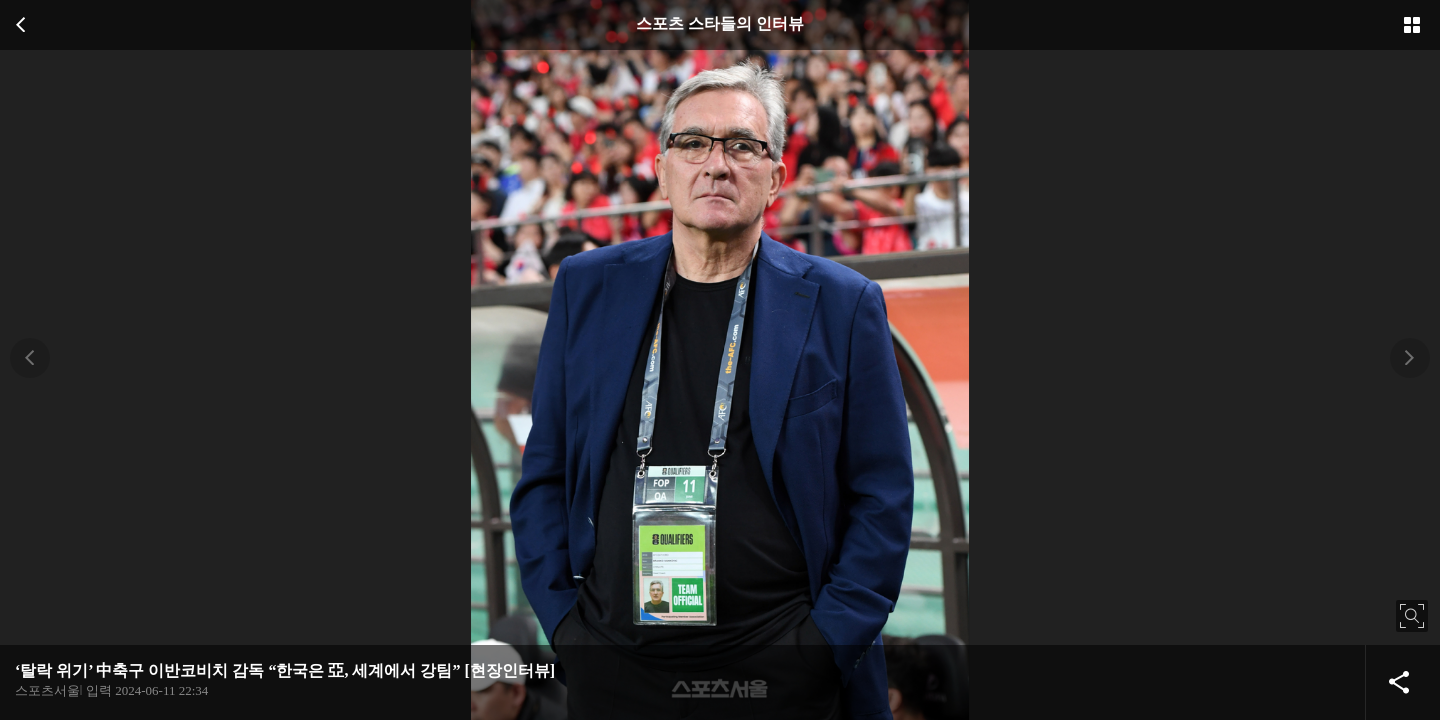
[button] (30, 358)
